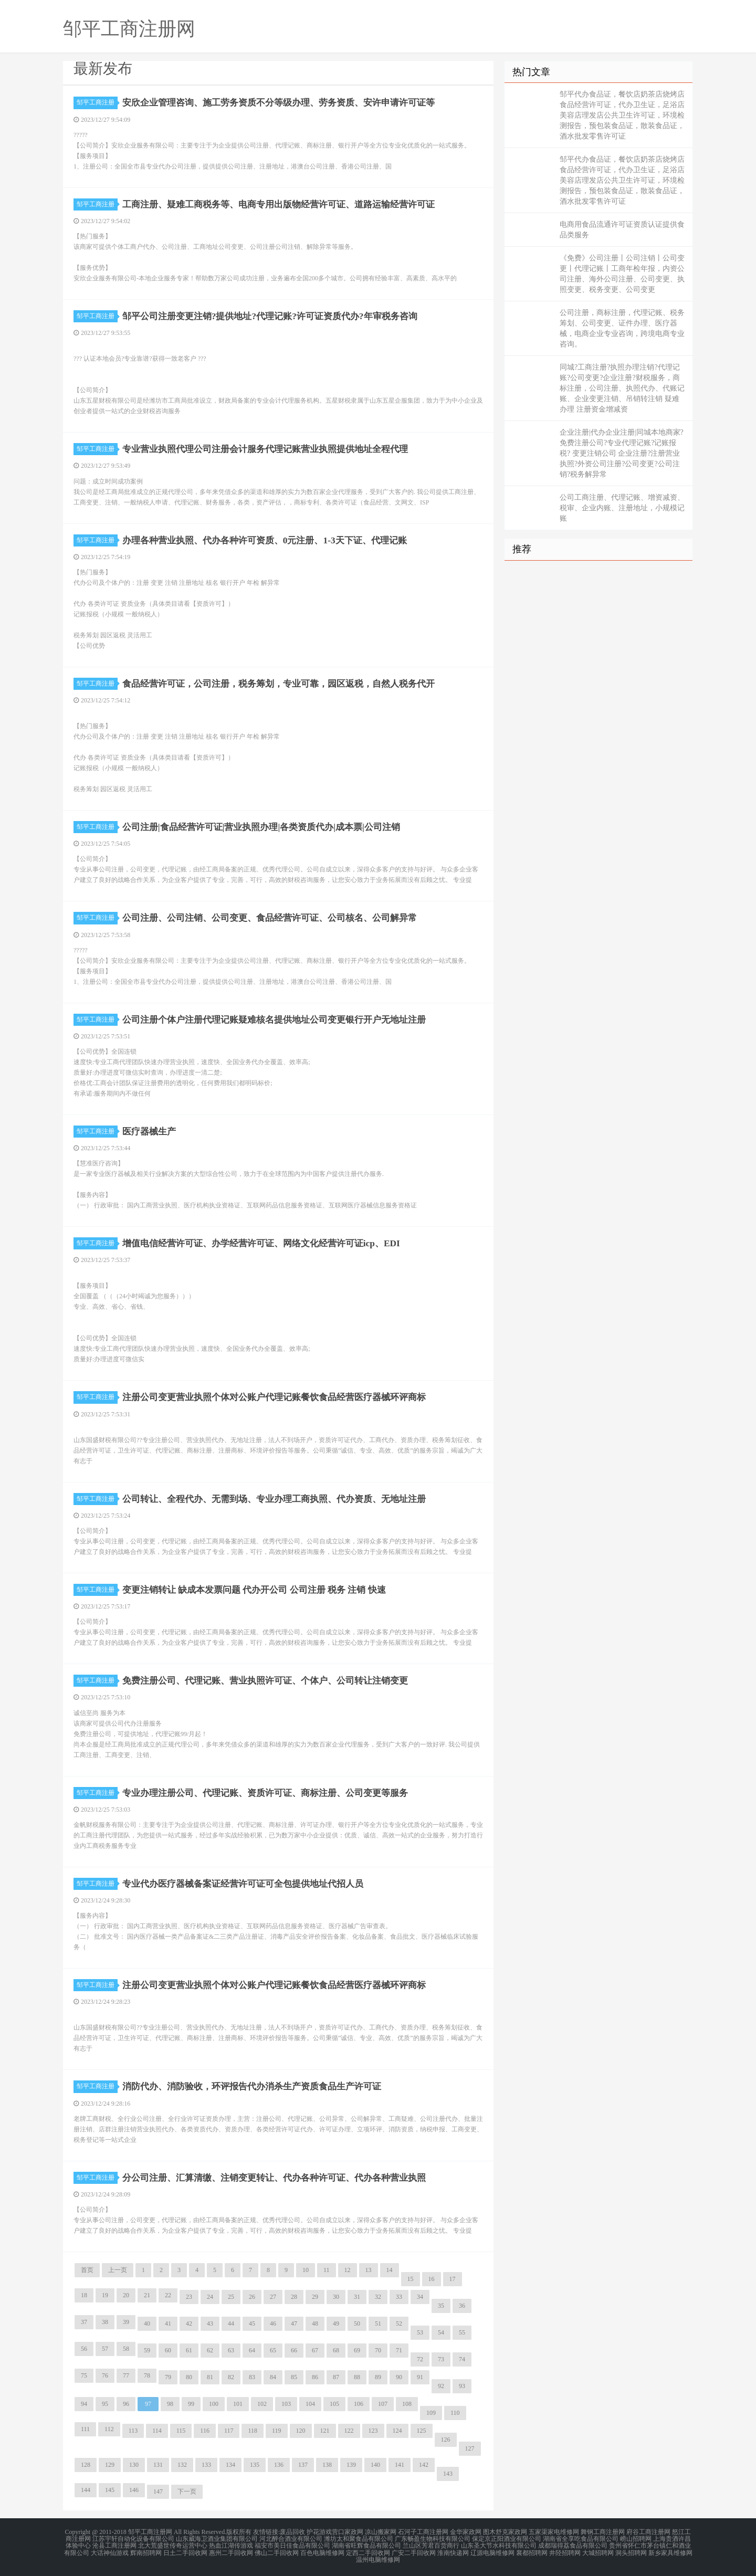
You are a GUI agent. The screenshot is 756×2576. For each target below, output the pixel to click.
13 (368, 2270)
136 (279, 2464)
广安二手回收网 (414, 2550)
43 (210, 2323)
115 (181, 2430)
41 (168, 2323)
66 (294, 2350)
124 (397, 2430)
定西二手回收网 (368, 2550)
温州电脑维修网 (378, 2557)
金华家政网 (465, 2532)
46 (273, 2323)
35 (441, 2305)
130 (134, 2464)
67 (315, 2350)
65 (273, 2350)
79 (168, 2377)
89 (378, 2377)
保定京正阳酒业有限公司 (506, 2538)
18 (84, 2295)
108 (407, 2403)
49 (336, 2323)
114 (157, 2430)
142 (423, 2464)
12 (347, 2270)
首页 (87, 2270)
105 (334, 2403)
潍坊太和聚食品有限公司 (358, 2538)
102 (262, 2403)
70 (378, 2350)
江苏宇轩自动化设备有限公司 (133, 2538)
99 (191, 2403)
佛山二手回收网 (277, 2550)
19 (105, 2295)
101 (238, 2403)
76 (105, 2375)
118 (252, 2430)
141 (399, 2464)
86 (315, 2377)
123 (373, 2430)
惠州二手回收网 (231, 2550)
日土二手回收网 (185, 2550)
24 (210, 2296)
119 (276, 2430)
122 (349, 2430)
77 (126, 2375)
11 (326, 2270)
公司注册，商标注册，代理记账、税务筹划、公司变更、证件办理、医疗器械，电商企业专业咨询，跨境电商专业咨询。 (622, 328)
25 (231, 2296)
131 (158, 2464)
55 (462, 2332)
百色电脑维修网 (322, 2550)
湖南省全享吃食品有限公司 (580, 2538)
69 (357, 2350)
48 (315, 2323)
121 (325, 2430)
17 (452, 2279)
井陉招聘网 (565, 2550)
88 (357, 2377)
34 (420, 2296)
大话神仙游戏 (110, 2550)
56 (84, 2348)
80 (189, 2377)
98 (170, 2403)
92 (441, 2386)
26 (252, 2296)
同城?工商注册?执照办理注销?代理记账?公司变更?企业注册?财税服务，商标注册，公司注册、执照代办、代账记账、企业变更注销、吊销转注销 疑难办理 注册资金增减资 (622, 388)
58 (126, 2348)
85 (294, 2377)
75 (84, 2375)
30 (336, 2296)
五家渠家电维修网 (554, 2532)
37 (84, 2322)
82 (231, 2377)
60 (168, 2350)
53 (420, 2332)
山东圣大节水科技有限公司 (499, 2544)
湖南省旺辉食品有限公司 (366, 2544)
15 (410, 2279)
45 (252, 2323)
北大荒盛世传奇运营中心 (172, 2544)
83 (252, 2377)
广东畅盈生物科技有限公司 (432, 2538)
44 (231, 2323)
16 (431, 2279)
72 (420, 2359)
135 (254, 2464)
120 (301, 2430)
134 (230, 2464)
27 (273, 2296)
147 (158, 2491)
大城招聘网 (598, 2550)
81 (210, 2377)
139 (351, 2464)
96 (126, 2403)
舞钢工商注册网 (603, 2532)
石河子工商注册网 (423, 2532)
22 (168, 2295)
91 (420, 2377)
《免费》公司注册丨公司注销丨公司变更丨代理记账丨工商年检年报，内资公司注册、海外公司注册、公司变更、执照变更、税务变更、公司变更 (622, 273)
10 (305, 2270)
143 (448, 2473)
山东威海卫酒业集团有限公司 (217, 2538)
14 (389, 2270)
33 (399, 2296)
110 (455, 2412)
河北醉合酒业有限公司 (290, 2538)
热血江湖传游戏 (231, 2544)
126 (445, 2439)
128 (85, 2464)
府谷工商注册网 (648, 2532)
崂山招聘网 (636, 2538)
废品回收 (292, 2532)
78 (147, 2375)
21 (147, 2295)
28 (294, 2296)
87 (336, 2377)
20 (126, 2295)
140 (375, 2464)
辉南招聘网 (146, 2550)
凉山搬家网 (380, 2532)
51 (378, 2323)
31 (357, 2296)
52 (399, 2323)
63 (231, 2350)
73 (441, 2359)
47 (294, 2323)
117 (229, 2430)
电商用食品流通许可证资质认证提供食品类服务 (622, 229)
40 (147, 2323)
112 (109, 2429)
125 (421, 2430)
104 (310, 2403)
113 (133, 2430)
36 (462, 2305)
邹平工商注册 (97, 102)
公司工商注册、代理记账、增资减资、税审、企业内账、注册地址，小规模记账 (622, 507)
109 (431, 2412)
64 (252, 2350)
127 (470, 2448)
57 (105, 2348)
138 (327, 2464)
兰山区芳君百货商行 (431, 2544)
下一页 (186, 2491)
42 (189, 2323)
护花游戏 (319, 2532)
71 (399, 2350)
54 (441, 2332)
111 (85, 2429)
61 (189, 2350)
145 (109, 2490)
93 (462, 2386)
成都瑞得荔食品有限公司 (572, 2544)
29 (315, 2296)
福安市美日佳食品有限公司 (292, 2544)
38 (105, 2322)
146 (134, 2490)
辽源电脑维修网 (492, 2550)
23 (189, 2296)
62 (210, 2350)
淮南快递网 (453, 2550)
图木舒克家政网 (505, 2532)
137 (303, 2464)
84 (273, 2377)
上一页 (117, 2270)
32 (378, 2296)
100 (213, 2403)
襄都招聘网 (532, 2550)
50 (357, 2323)
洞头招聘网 (631, 2550)
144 (85, 2490)
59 (147, 2350)
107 (382, 2403)
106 (358, 2403)
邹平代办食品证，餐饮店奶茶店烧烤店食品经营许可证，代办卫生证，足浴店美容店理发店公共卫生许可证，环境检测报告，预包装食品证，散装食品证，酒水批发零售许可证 (622, 115)
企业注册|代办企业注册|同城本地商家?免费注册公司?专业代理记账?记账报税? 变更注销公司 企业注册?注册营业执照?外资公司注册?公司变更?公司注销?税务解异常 (622, 453)
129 (109, 2464)
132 (182, 2464)
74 (462, 2359)
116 (204, 2430)
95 (105, 2403)
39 (126, 2322)
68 (336, 2350)
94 (84, 2403)
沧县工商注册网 (114, 2544)
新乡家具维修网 (670, 2550)
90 (399, 2377)
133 (206, 2464)
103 (286, 2403)
